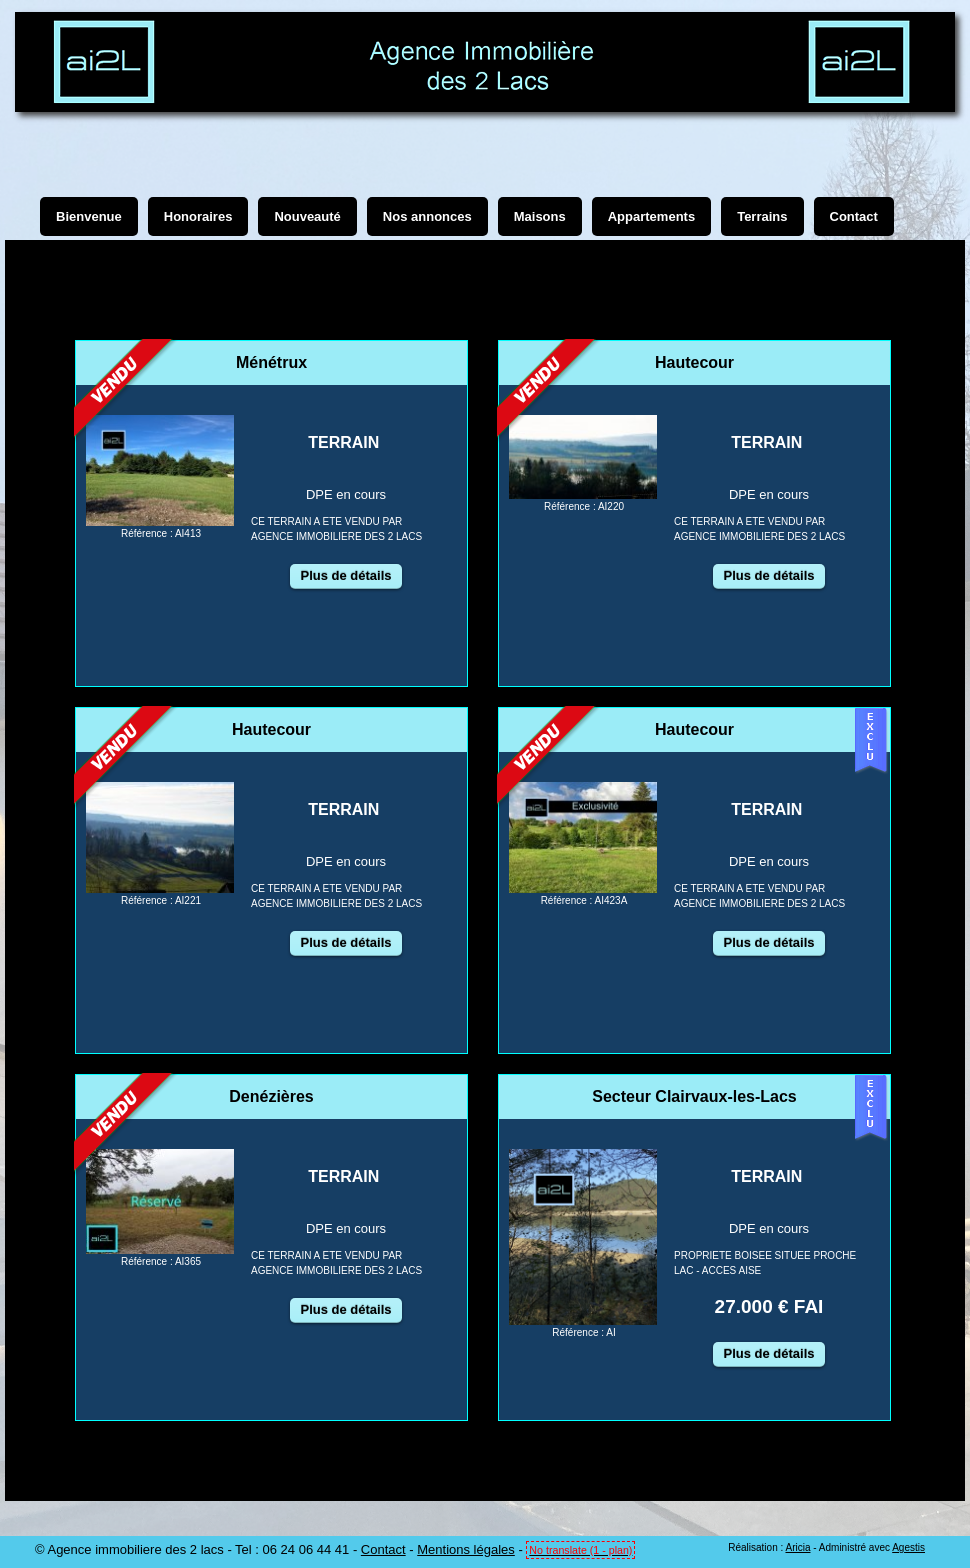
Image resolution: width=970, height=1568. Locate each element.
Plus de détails (345, 575)
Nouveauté (307, 216)
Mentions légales (466, 1549)
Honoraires (198, 216)
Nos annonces (427, 216)
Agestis (908, 1547)
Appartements (651, 216)
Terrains (762, 216)
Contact (383, 1549)
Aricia (797, 1547)
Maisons (540, 216)
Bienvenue (89, 216)
